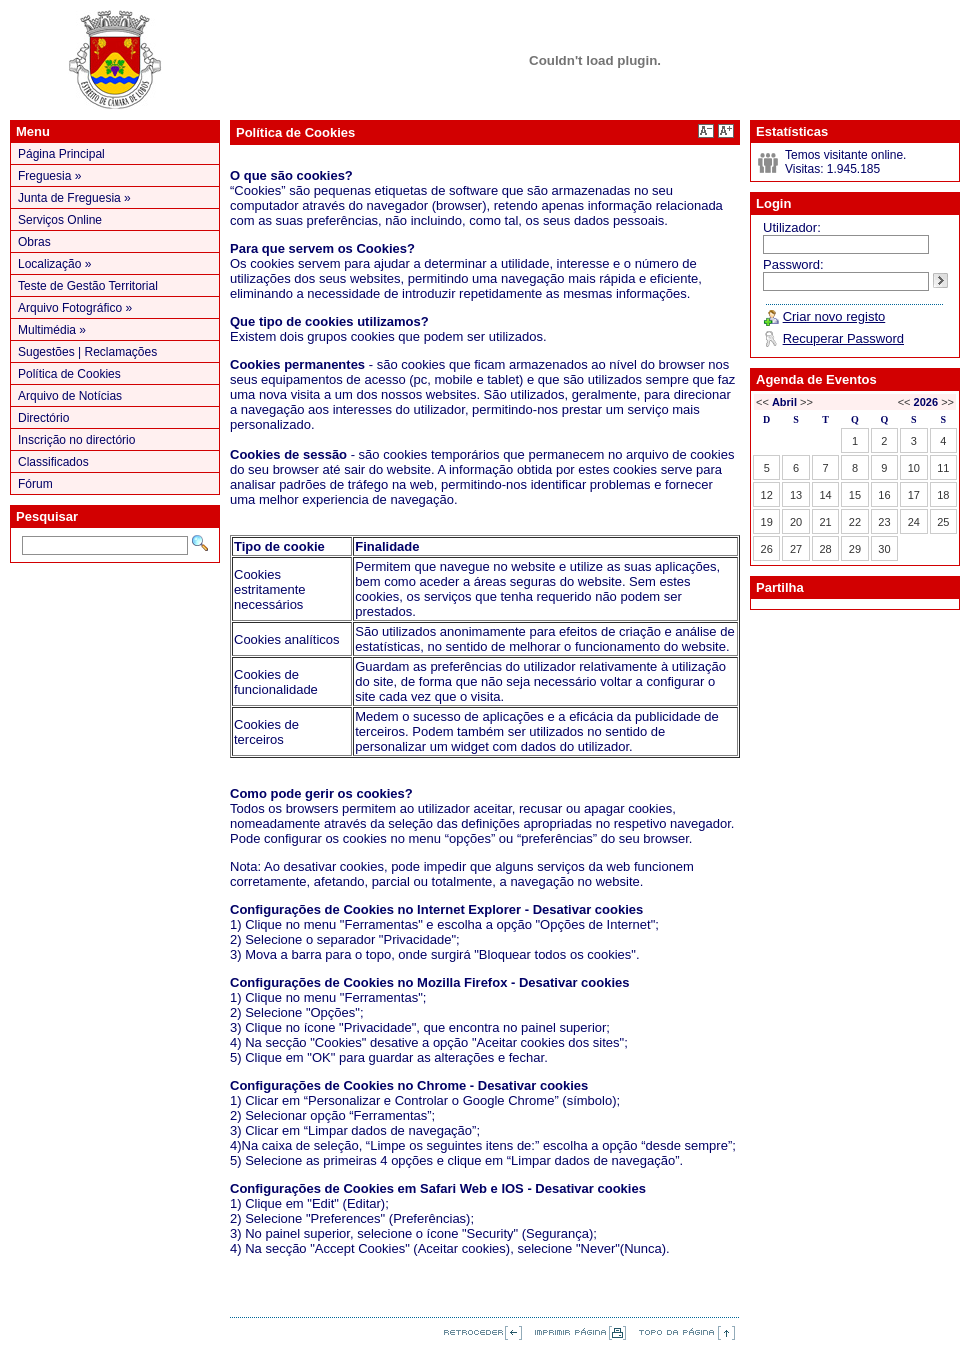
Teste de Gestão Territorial (88, 286)
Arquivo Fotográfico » (75, 308)
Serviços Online (60, 220)
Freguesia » (49, 176)
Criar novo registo (834, 316)
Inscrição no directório (76, 440)
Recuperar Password (843, 338)
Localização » (54, 264)
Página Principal (61, 154)
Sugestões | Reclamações (87, 352)
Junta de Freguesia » (74, 198)
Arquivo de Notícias (70, 396)
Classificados (53, 462)
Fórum (35, 484)
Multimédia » (52, 330)
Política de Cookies (69, 374)
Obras (34, 242)
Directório (43, 418)
